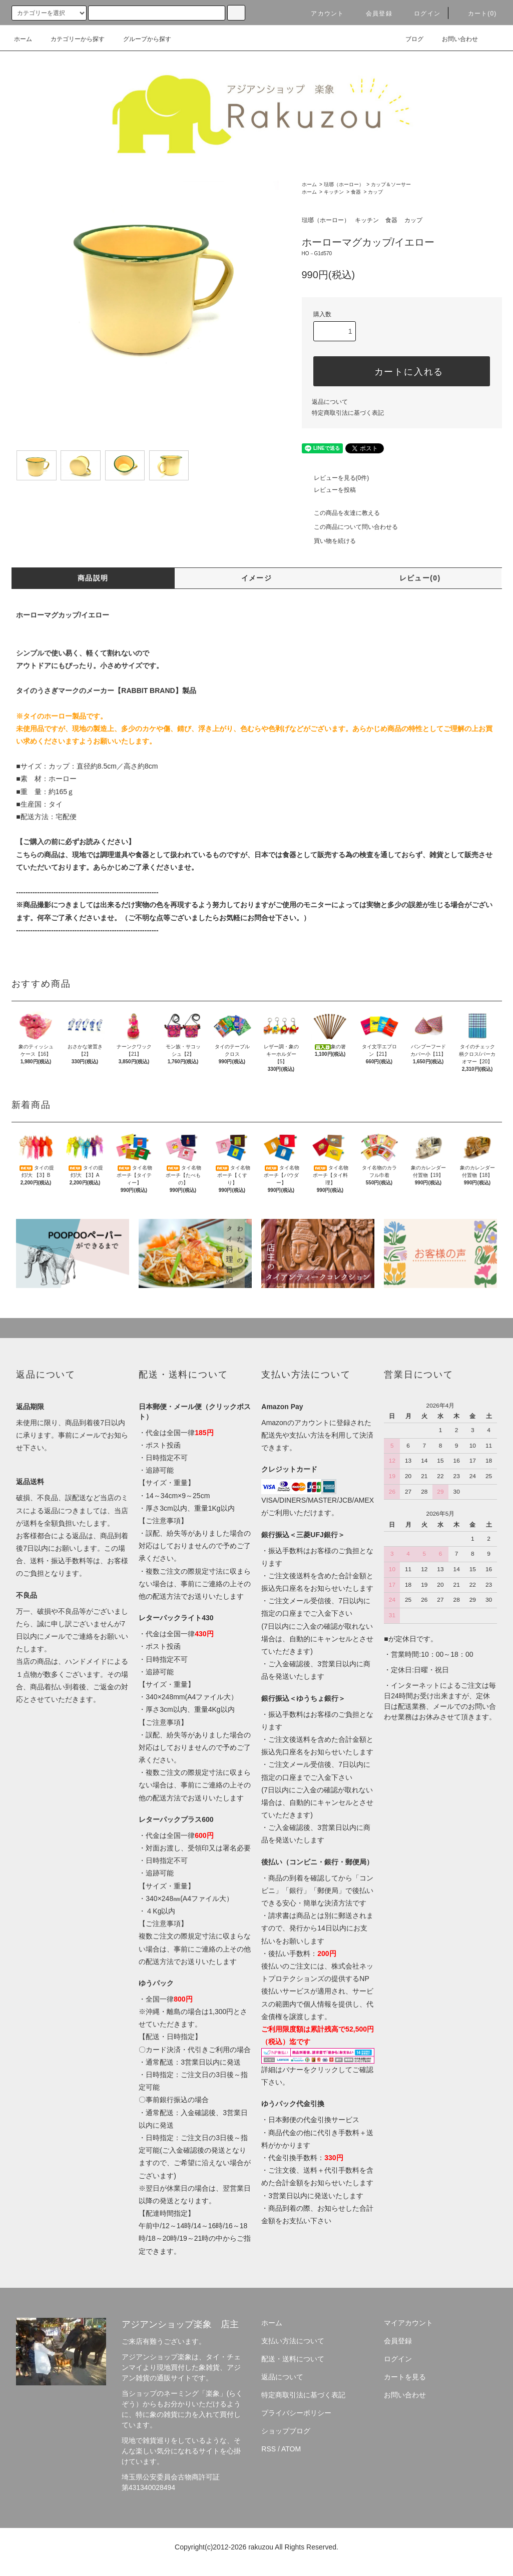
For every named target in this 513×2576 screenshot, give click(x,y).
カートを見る (405, 2377)
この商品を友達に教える (341, 512)
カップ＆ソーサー (391, 184)
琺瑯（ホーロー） (344, 184)
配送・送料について (292, 2359)
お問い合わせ (454, 39)
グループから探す (141, 39)
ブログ (408, 39)
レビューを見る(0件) (335, 477)
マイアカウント (408, 2323)
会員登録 (373, 13)
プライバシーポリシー (296, 2413)
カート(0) (476, 13)
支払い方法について (292, 2341)
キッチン (334, 192)
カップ (375, 192)
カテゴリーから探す (72, 39)
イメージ (256, 578)
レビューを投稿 (329, 489)
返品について (330, 401)
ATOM (291, 2449)
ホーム (23, 39)
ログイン (421, 13)
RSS (268, 2449)
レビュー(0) (420, 578)
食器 (356, 192)
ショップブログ (285, 2431)
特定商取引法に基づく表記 (348, 412)
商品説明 (93, 578)
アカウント (321, 13)
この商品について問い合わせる (350, 526)
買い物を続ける (329, 540)
